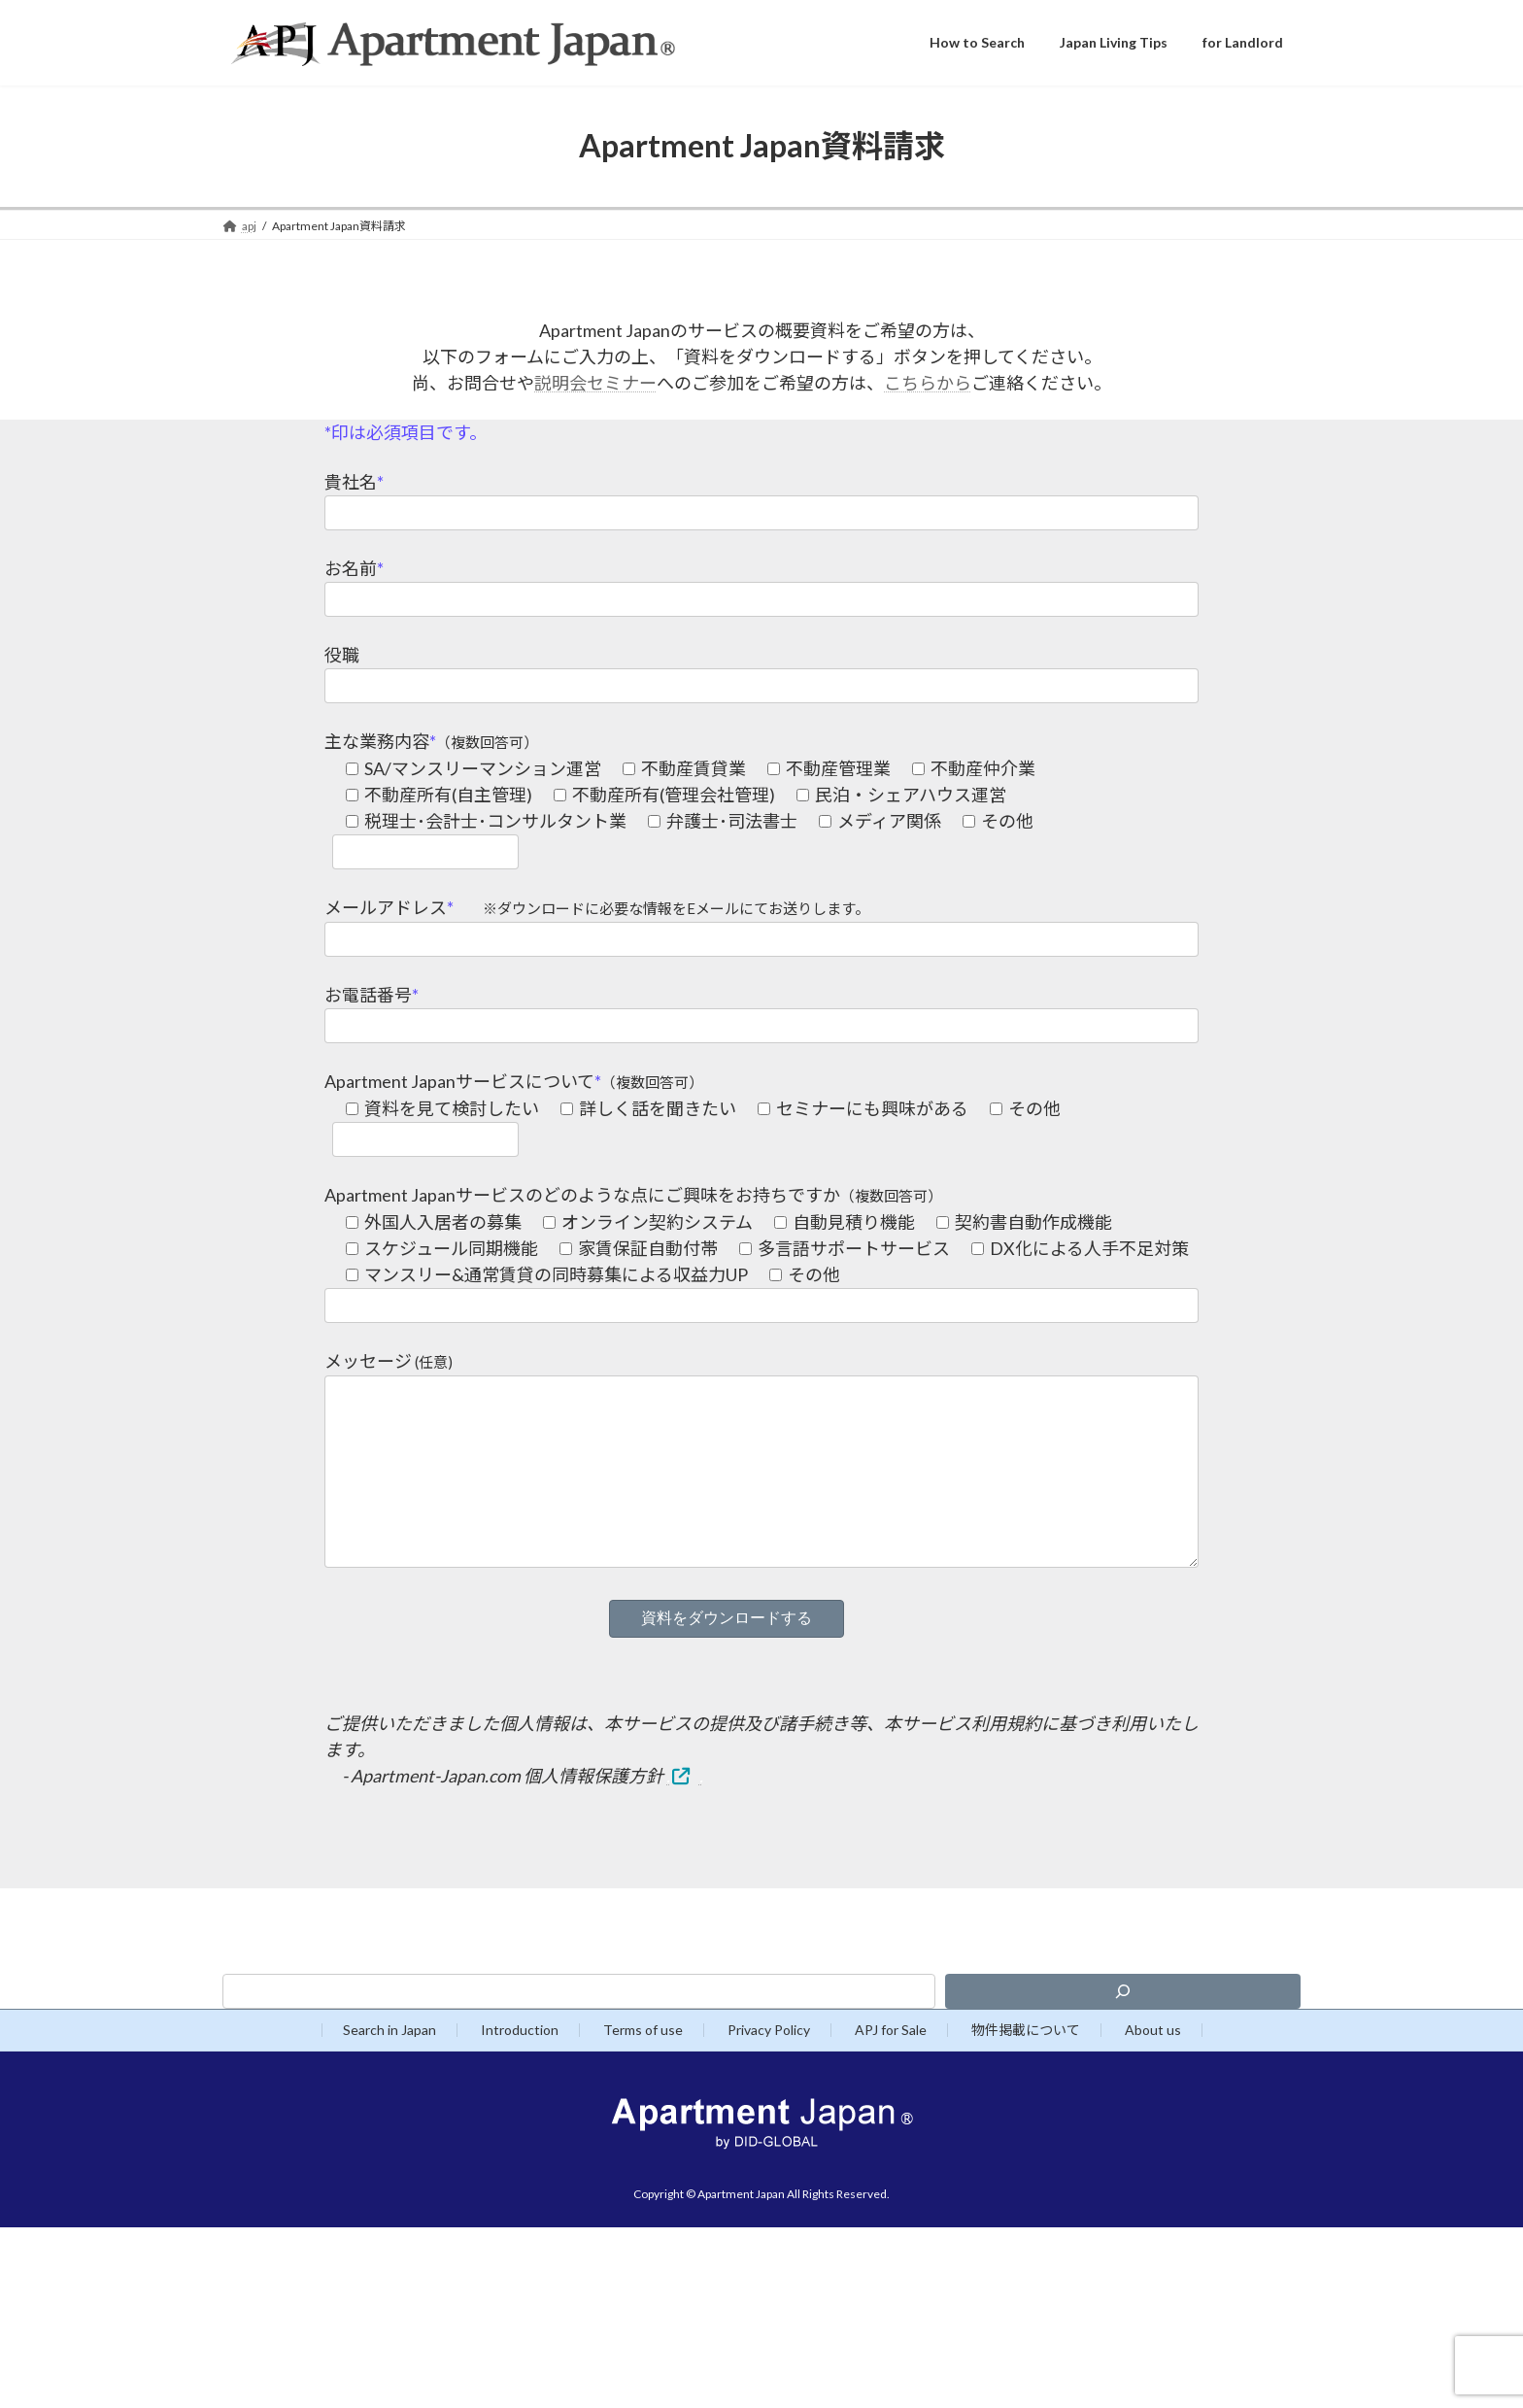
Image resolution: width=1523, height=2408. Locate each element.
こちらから (927, 382)
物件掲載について (1025, 2068)
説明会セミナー (595, 382)
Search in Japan (389, 2068)
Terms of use (643, 2068)
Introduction (519, 2068)
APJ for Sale (891, 2068)
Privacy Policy (769, 2068)
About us (1153, 2068)
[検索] (1123, 2030)
